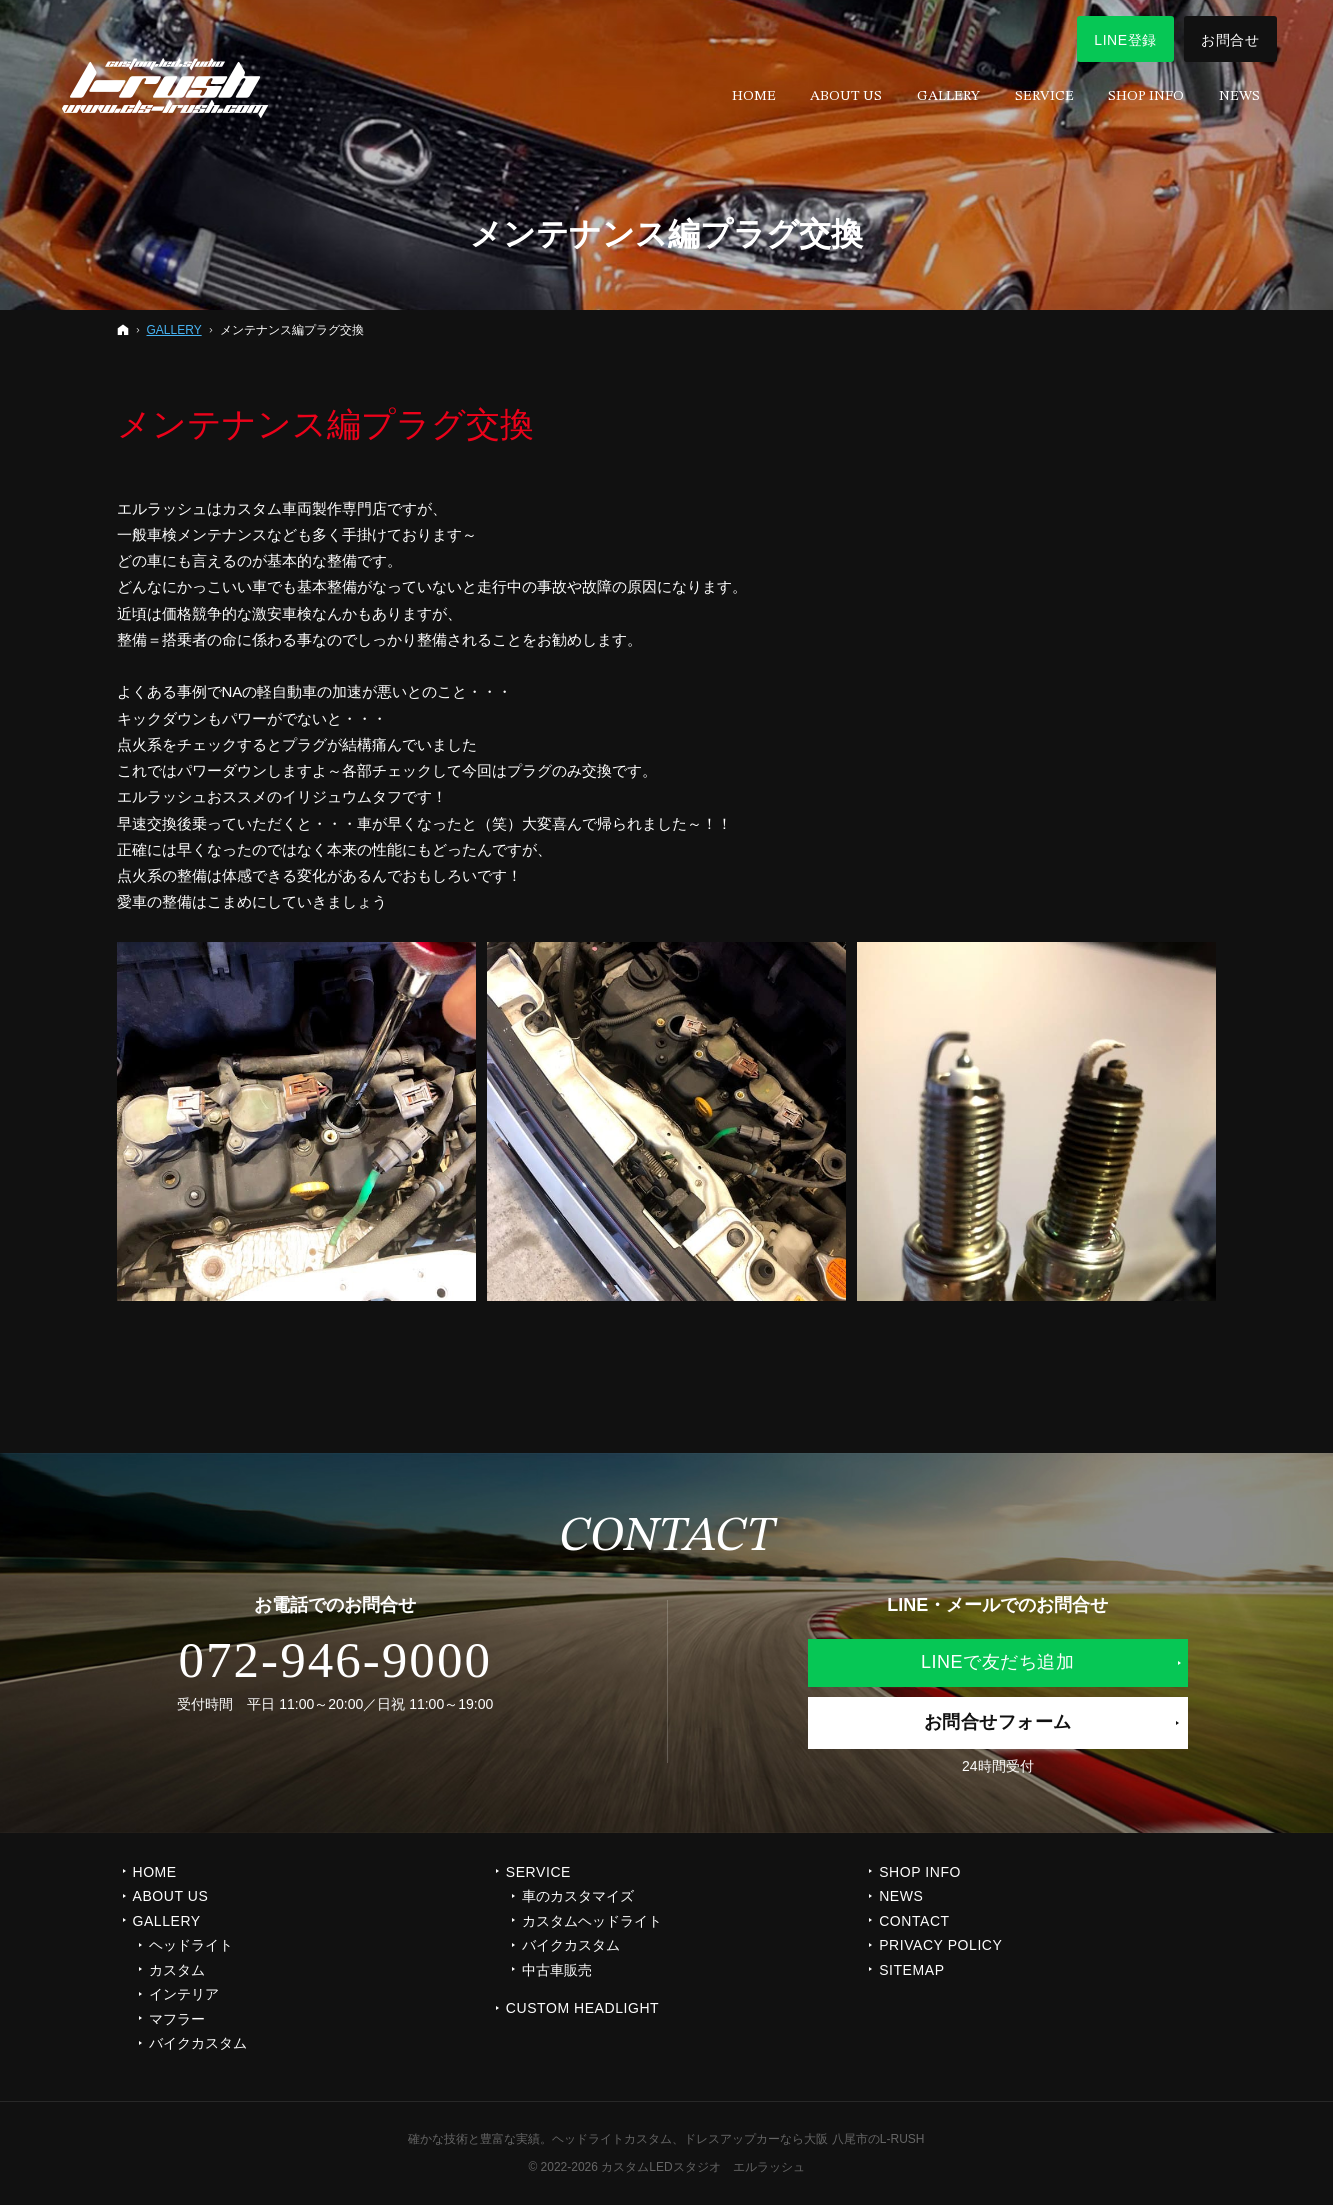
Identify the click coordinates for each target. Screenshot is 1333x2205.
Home (155, 1872)
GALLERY (167, 1921)
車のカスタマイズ (578, 1896)
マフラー (177, 2019)
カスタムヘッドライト (592, 1921)
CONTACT (914, 1921)
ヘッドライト (191, 1945)
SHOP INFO (920, 1872)
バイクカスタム (198, 2043)
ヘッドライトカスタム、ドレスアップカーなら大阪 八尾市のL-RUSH (738, 2139)
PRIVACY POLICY (940, 1945)
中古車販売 (557, 1970)
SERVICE (538, 1872)
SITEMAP (911, 1970)
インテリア (184, 1994)
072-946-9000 (335, 1660)
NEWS (901, 1896)
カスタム (177, 1970)
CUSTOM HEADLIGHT (582, 2008)
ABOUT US (171, 1896)
